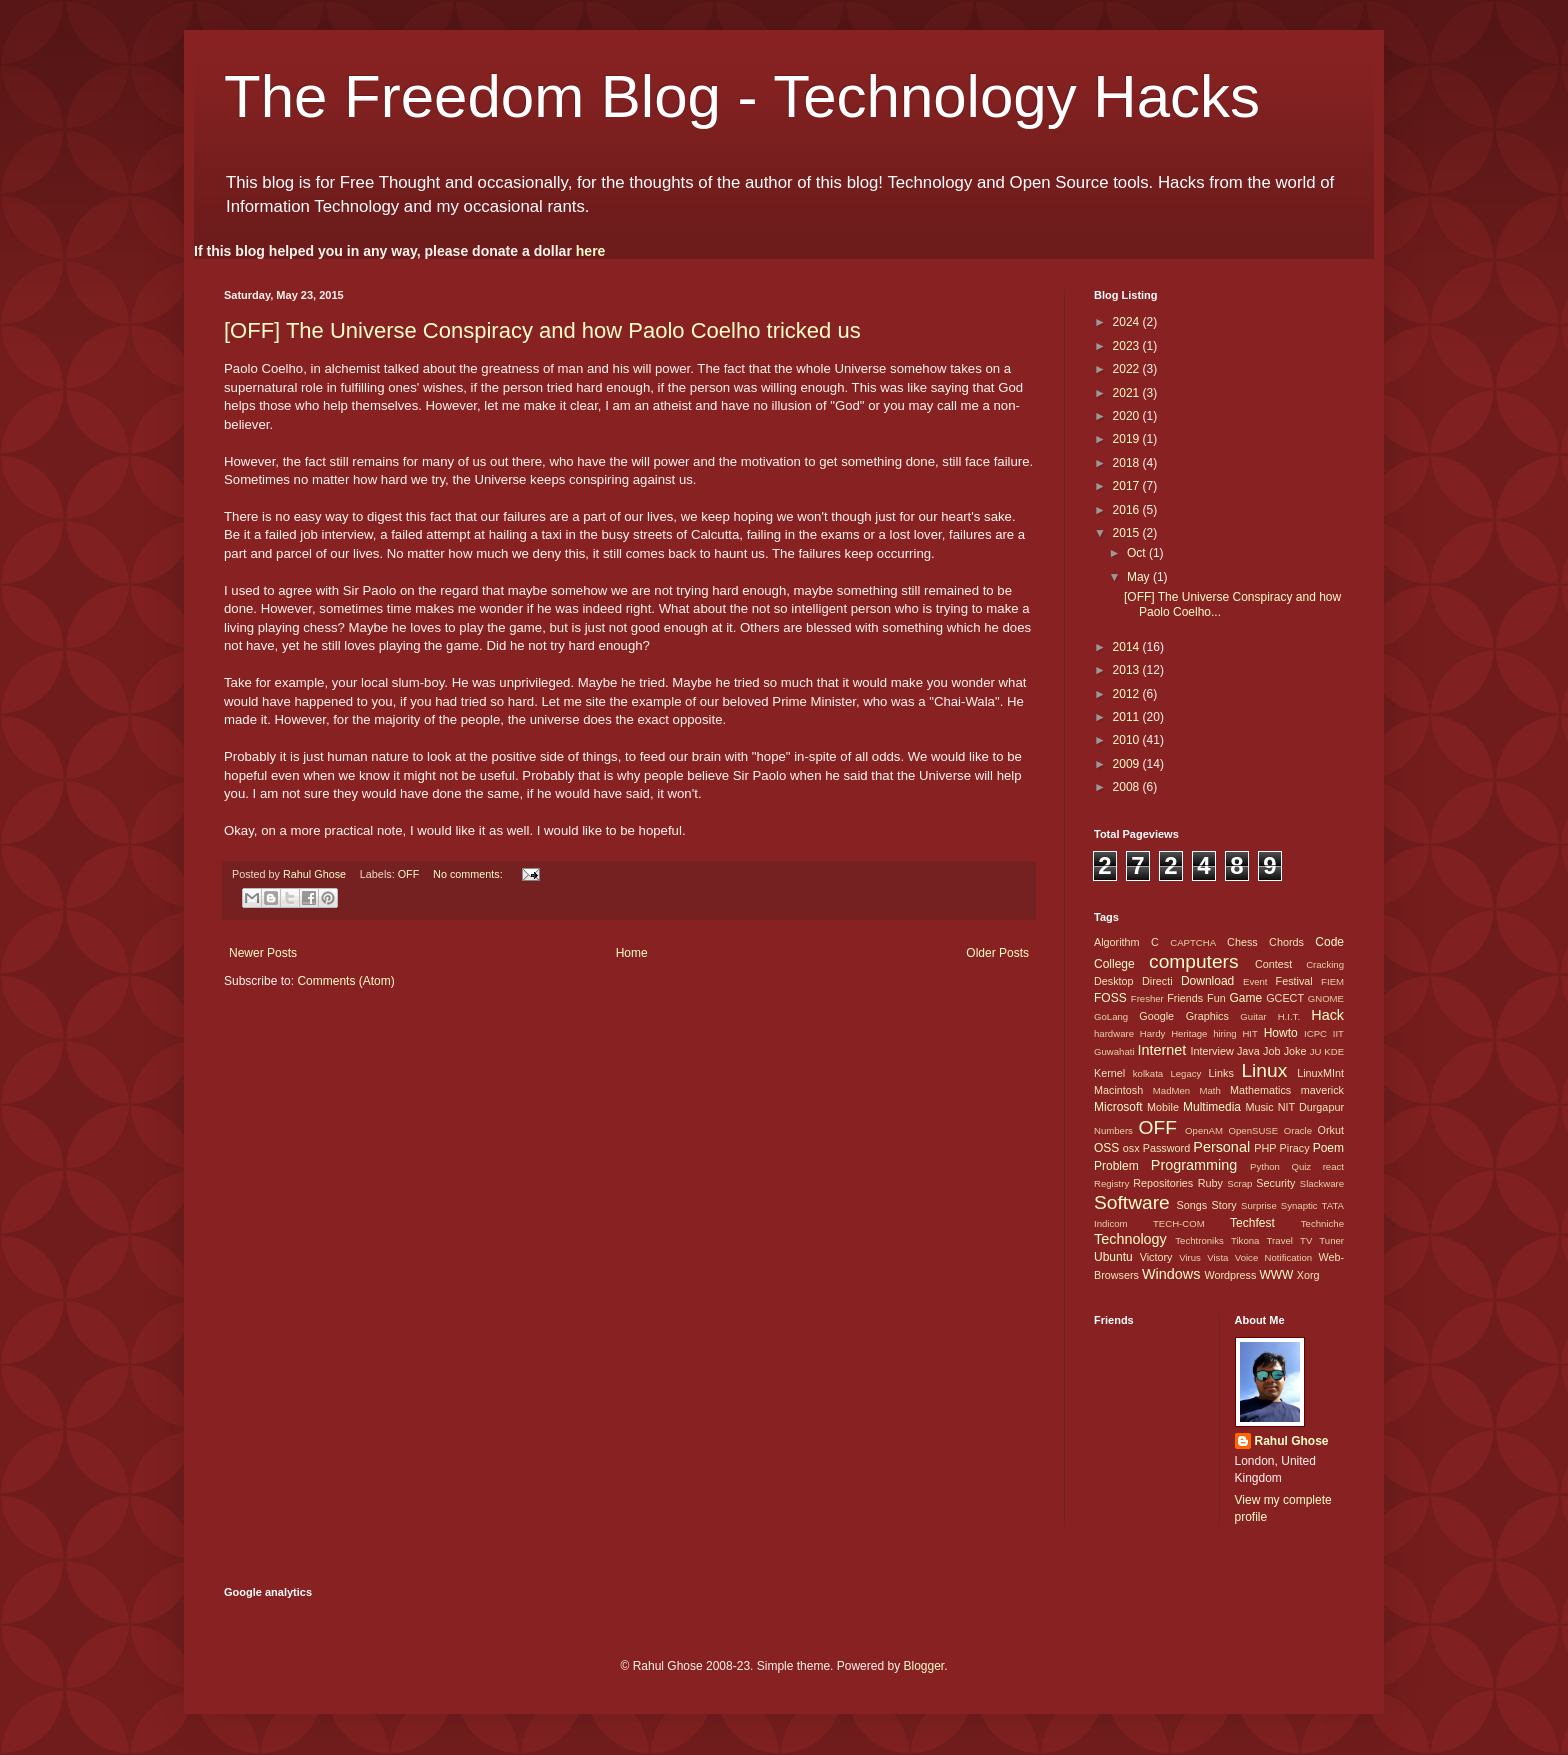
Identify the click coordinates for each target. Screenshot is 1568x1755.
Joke (1295, 1051)
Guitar (1253, 1016)
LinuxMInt (1320, 1073)
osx (1131, 1148)
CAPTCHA (1193, 942)
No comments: (469, 874)
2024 (1128, 322)
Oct (1138, 553)
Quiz (1301, 1166)
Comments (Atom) (345, 981)
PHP (1265, 1148)
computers (1194, 961)
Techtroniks (1199, 1240)
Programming (1194, 1165)
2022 (1128, 369)
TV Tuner (1322, 1240)
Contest (1273, 964)
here (591, 251)
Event (1255, 981)
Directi (1157, 981)
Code (1329, 942)
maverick (1322, 1090)
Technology (1130, 1239)
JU (1316, 1051)
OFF (409, 874)
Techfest (1252, 1223)
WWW (1276, 1275)
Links (1221, 1073)
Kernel (1109, 1073)
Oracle (1298, 1130)
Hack (1327, 1015)
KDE (1334, 1051)
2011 (1128, 717)
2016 (1128, 510)
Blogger (923, 1666)
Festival (1294, 981)
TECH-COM (1179, 1223)
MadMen (1171, 1090)
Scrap (1239, 1183)
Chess (1242, 942)
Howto (1281, 1033)
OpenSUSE (1254, 1130)
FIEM (1332, 981)
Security (1275, 1183)
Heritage (1189, 1033)
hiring (1224, 1033)
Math (1209, 1090)
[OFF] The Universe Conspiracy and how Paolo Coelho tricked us (542, 330)
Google (1156, 1016)
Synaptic (1299, 1205)
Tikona (1245, 1240)
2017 (1128, 486)
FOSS (1110, 998)
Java (1248, 1051)
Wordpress (1230, 1275)
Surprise (1259, 1205)
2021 (1128, 393)
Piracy (1295, 1148)
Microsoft (1118, 1107)
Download (1207, 981)
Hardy (1153, 1033)
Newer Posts (263, 953)
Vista (1217, 1257)
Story (1223, 1205)
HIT (1249, 1033)
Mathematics (1260, 1090)
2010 (1128, 740)
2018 (1128, 463)
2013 (1128, 670)
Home (632, 953)
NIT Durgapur (1311, 1107)
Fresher (1147, 998)
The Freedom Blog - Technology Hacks (742, 96)
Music (1259, 1107)
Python (1265, 1166)
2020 (1128, 416)
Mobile (1163, 1107)
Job (1271, 1051)
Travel (1280, 1240)
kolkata (1148, 1073)
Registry (1111, 1183)
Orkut (1331, 1130)
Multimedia (1212, 1107)
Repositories (1163, 1183)
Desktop (1114, 981)
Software (1132, 1202)
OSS (1106, 1148)
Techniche (1322, 1223)
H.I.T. (1289, 1016)
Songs (1191, 1205)
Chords (1286, 942)
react (1333, 1166)
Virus (1190, 1257)
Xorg (1308, 1275)
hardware (1114, 1033)
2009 (1128, 764)
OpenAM (1204, 1130)
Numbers (1113, 1130)
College (1114, 964)
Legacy (1185, 1073)
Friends (1185, 998)
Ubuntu (1113, 1257)
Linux (1264, 1070)
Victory (1156, 1257)
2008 (1128, 787)
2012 (1128, 694)
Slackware (1322, 1183)
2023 (1128, 346)
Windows (1171, 1274)
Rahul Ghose (1292, 1441)
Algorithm (1117, 942)
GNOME (1326, 998)
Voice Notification (1273, 1257)
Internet (1161, 1050)
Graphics (1207, 1016)
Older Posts (997, 953)
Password (1166, 1148)
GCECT (1285, 998)
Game (1245, 998)
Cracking (1325, 964)
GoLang (1111, 1016)
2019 (1128, 439)
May (1140, 577)
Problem (1116, 1166)
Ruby (1210, 1183)
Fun (1216, 998)
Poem (1328, 1148)
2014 (1128, 647)
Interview (1211, 1051)
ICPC (1315, 1033)
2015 (1128, 533)
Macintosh (1118, 1090)
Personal (1221, 1147)
